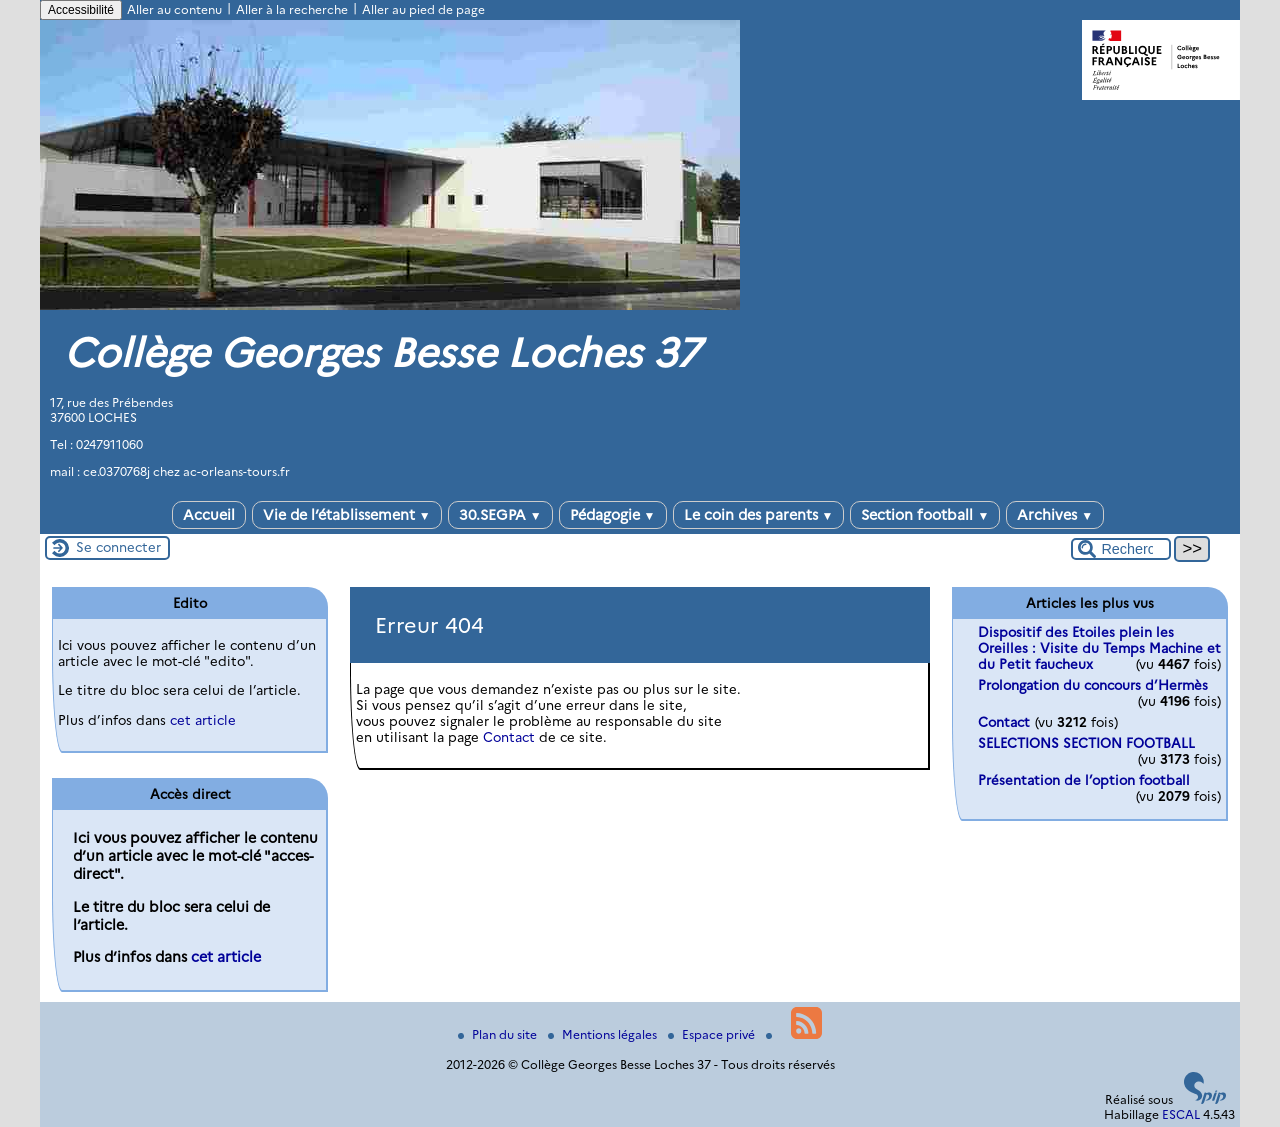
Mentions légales (604, 1034)
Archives (1055, 515)
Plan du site (499, 1034)
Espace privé (713, 1034)
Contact (509, 737)
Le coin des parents (759, 515)
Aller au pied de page (423, 9)
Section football (925, 515)
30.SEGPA (500, 515)
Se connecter (118, 547)
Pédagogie (613, 515)
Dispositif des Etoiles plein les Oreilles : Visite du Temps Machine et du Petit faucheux (1099, 648)
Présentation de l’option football (1084, 780)
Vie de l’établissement (347, 515)
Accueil (209, 515)
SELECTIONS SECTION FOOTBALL (1086, 743)
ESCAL (1181, 1114)
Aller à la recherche (292, 9)
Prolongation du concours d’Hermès (1093, 685)
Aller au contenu (174, 9)
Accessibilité (81, 10)
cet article (203, 720)
